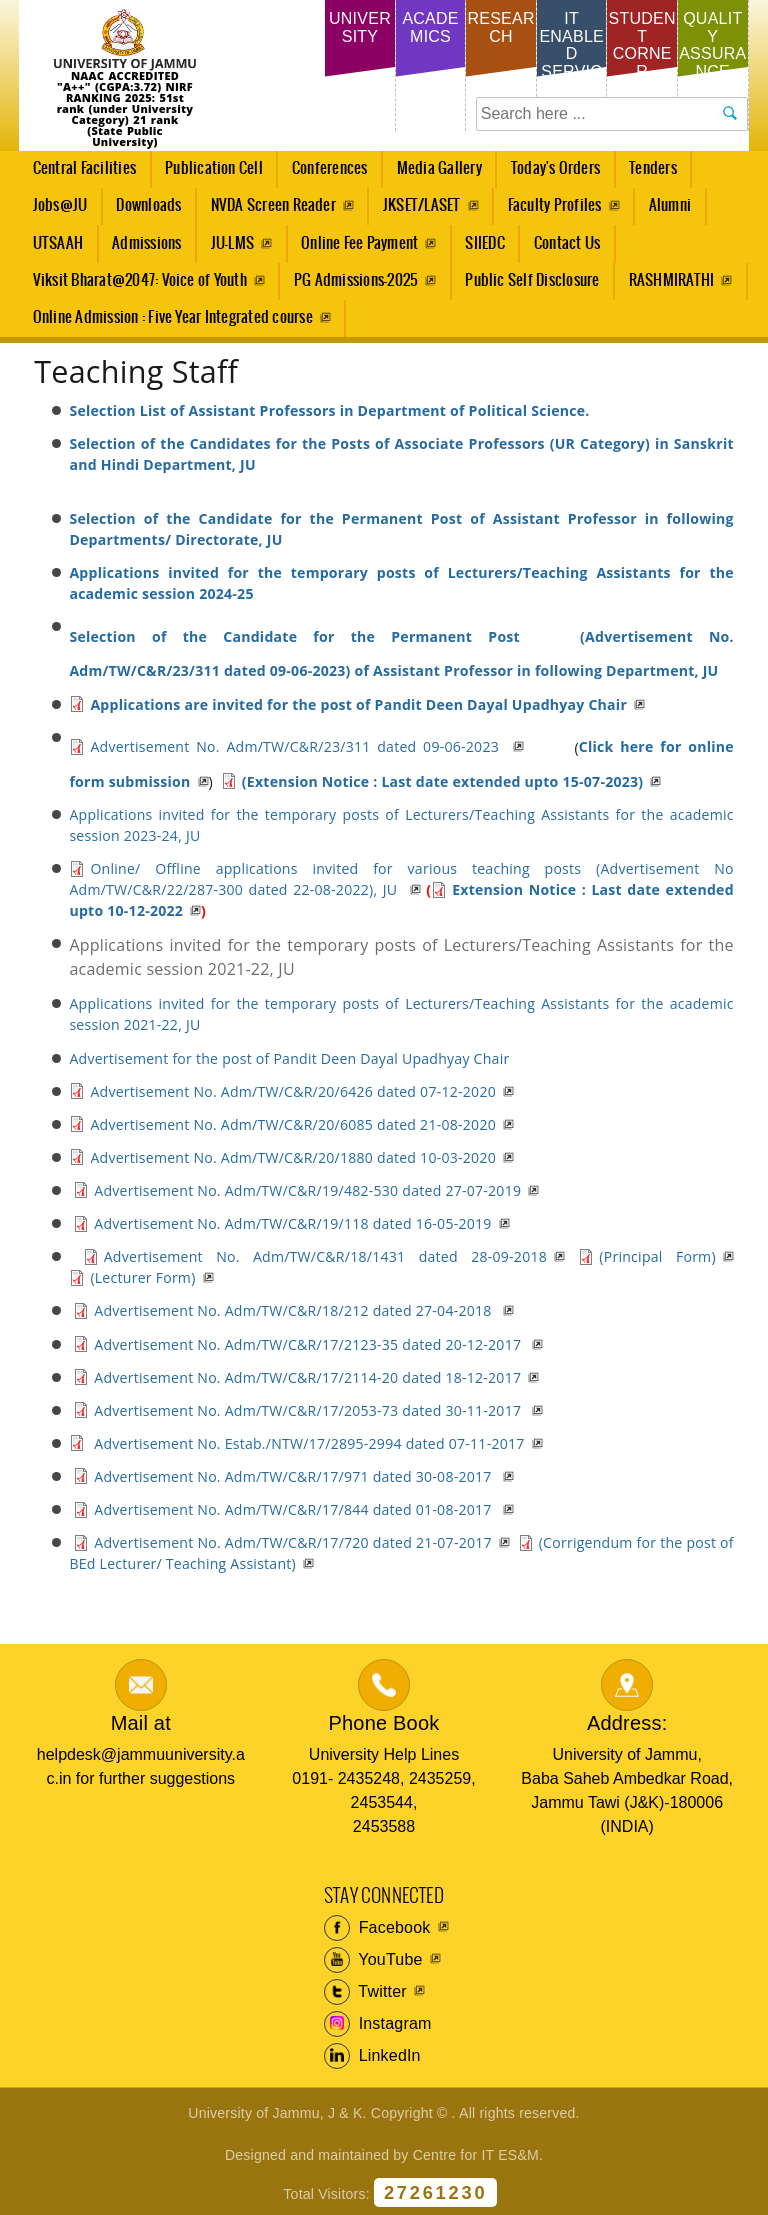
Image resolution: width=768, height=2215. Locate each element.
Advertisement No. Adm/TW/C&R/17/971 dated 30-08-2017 (294, 1476)
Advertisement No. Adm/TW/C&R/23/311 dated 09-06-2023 (297, 746)
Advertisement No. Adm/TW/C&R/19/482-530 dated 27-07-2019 (307, 1190)
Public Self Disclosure (532, 280)
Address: (627, 1723)
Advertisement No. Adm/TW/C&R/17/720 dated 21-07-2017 (292, 1542)
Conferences (324, 174)
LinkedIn (372, 2056)
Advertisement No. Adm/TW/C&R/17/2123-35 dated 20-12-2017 (309, 1344)
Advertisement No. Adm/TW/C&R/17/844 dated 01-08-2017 (294, 1509)
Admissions (141, 249)
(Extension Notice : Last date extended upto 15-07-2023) (443, 781)
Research (500, 27)
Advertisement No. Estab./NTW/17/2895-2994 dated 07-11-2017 (307, 1443)
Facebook (377, 1928)
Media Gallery (433, 174)
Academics (430, 27)
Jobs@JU (54, 211)
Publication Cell (214, 168)
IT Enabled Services (571, 53)
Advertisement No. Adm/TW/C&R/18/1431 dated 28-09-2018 (325, 1256)
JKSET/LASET (422, 205)
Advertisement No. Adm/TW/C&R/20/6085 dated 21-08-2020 (293, 1124)
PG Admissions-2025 (356, 280)
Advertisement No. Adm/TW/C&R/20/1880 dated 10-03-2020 (293, 1157)
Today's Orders (555, 168)
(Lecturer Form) (142, 1277)
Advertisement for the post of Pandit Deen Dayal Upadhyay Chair (289, 1058)
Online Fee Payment (359, 243)
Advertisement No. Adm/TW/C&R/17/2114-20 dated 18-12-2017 (307, 1377)
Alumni (670, 205)
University (360, 27)
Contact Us (567, 243)
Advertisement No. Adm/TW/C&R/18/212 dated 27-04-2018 (294, 1310)
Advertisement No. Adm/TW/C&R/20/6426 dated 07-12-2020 (293, 1091)
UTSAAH (52, 249)
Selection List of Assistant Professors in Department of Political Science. (329, 410)
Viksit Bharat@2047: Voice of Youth (140, 280)
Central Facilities (78, 174)
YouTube (373, 1960)
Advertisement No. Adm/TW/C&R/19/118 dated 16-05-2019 (292, 1223)
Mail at (141, 1723)
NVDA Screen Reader (273, 205)
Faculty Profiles (555, 205)
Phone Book (383, 1723)
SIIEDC (484, 243)
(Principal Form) (657, 1256)
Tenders (653, 168)
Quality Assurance (712, 45)
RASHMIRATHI (672, 280)
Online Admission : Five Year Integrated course (173, 317)
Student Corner (642, 45)
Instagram (378, 2024)
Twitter (365, 1992)
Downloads (148, 205)
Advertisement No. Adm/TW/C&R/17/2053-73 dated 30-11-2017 (309, 1410)
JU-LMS (232, 243)
